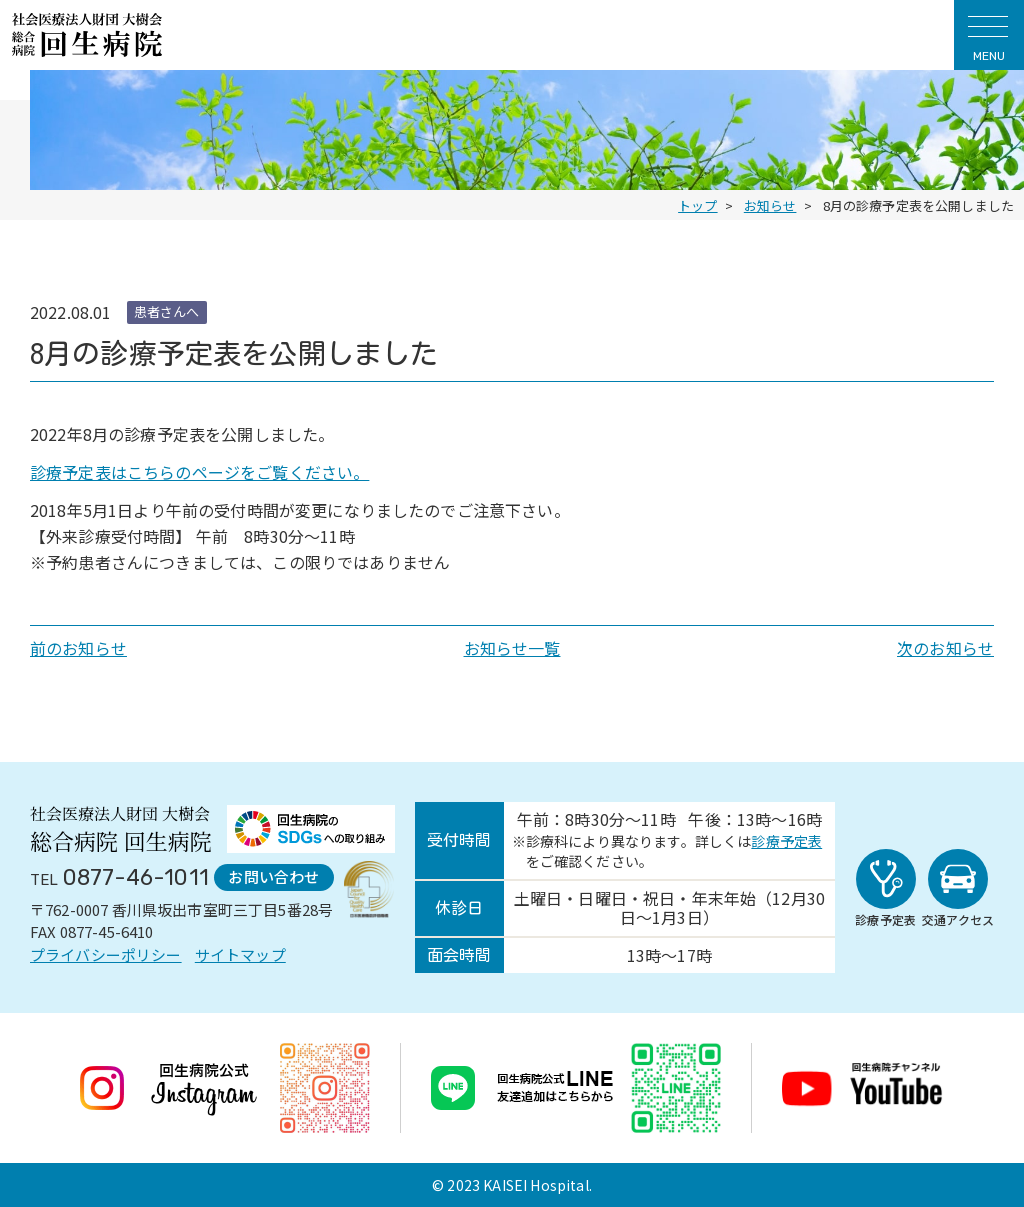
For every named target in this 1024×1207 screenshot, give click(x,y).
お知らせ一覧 (512, 648)
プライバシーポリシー (106, 954)
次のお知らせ (945, 648)
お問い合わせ (273, 876)
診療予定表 (786, 841)
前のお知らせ (78, 648)
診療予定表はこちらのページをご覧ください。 (199, 472)
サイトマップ (240, 954)
